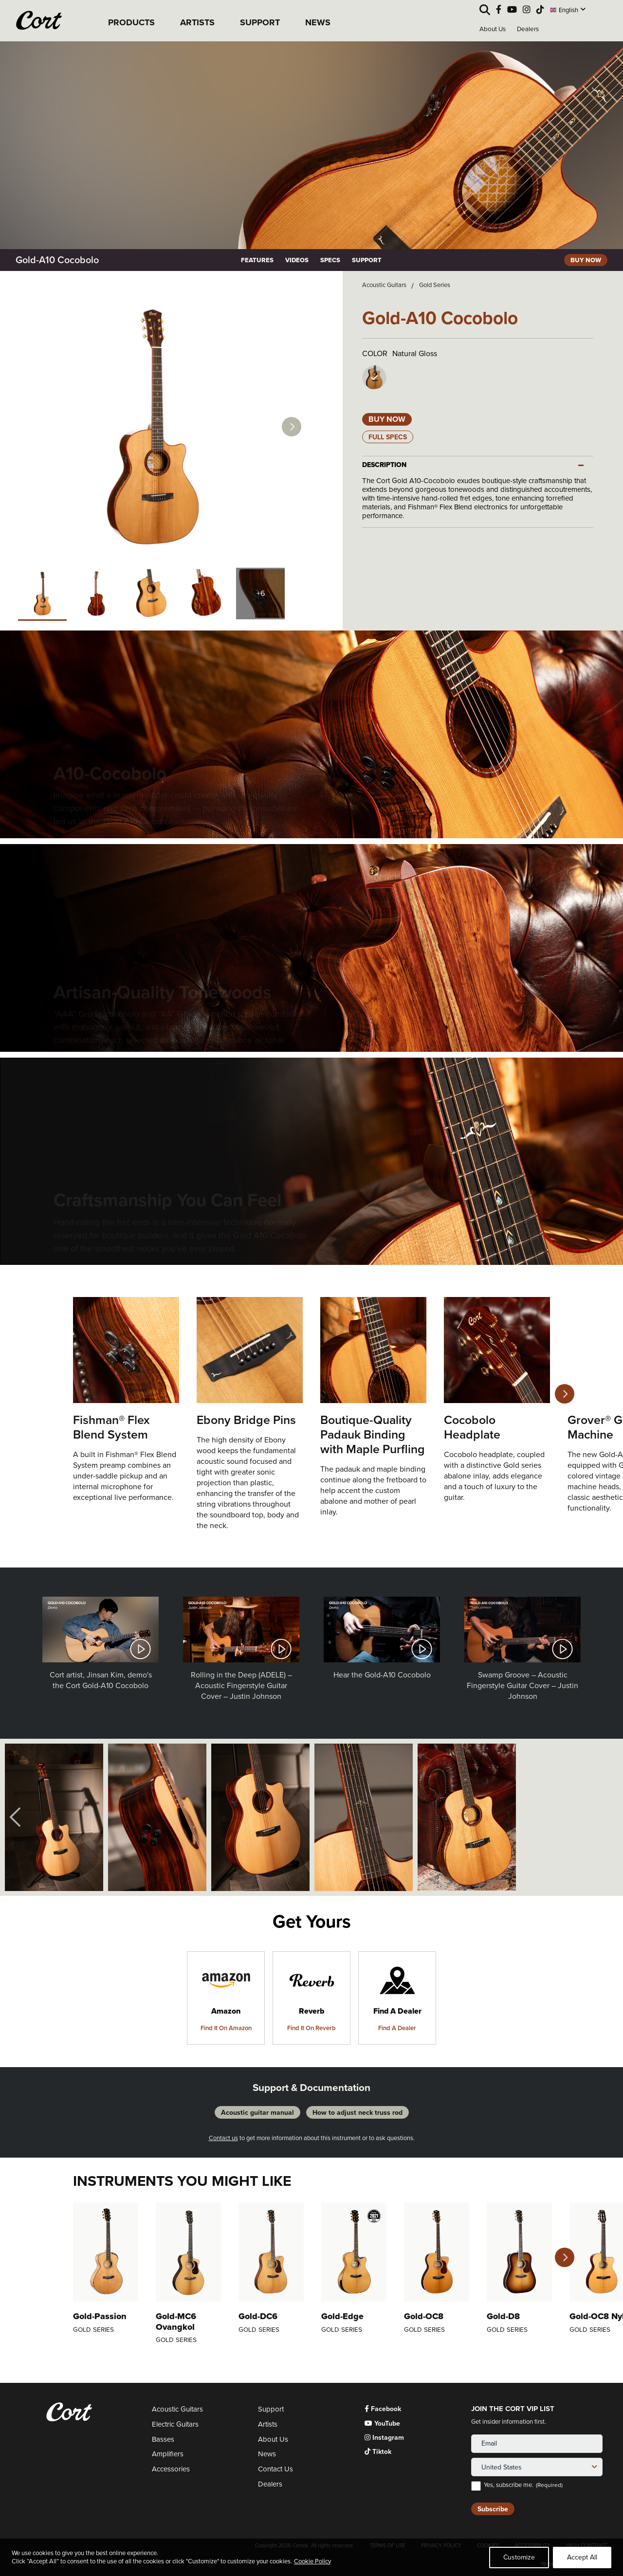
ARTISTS (197, 22)
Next (291, 426)
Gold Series (434, 285)
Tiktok (378, 2451)
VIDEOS (297, 260)
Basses (163, 2439)
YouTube (382, 2423)
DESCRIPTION (384, 465)
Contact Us (275, 2469)
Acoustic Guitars (384, 285)
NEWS (317, 22)
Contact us (223, 2138)
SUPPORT (260, 22)
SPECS (330, 260)
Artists (267, 2424)
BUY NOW (585, 260)
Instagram (384, 2437)
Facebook (383, 2409)
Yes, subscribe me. (523, 2485)
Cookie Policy (312, 2561)
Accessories (171, 2469)
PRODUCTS (131, 22)
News (267, 2454)
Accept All (582, 2557)
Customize (519, 2557)
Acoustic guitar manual (257, 2112)
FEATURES (257, 260)
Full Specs (387, 437)
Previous (15, 1817)
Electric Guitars (175, 2424)
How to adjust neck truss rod (357, 2112)
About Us (492, 29)
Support (271, 2409)
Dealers (528, 29)
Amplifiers (167, 2454)
